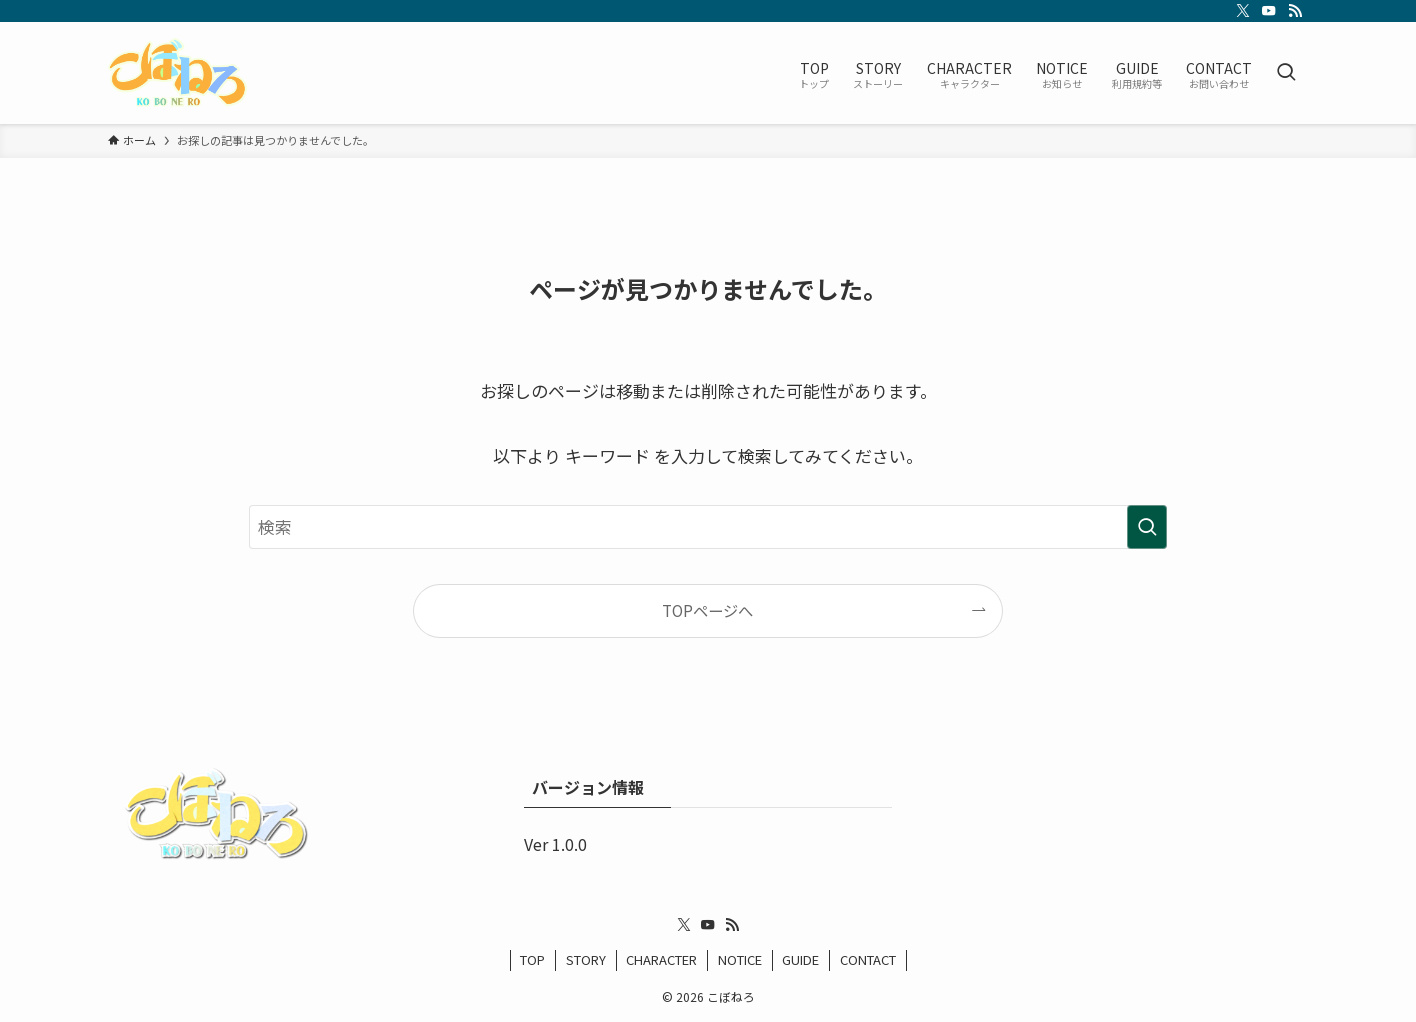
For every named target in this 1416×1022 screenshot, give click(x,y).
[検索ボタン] (1286, 73)
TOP (532, 959)
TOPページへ (707, 610)
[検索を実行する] (1147, 527)
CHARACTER (661, 959)
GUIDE (800, 959)
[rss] (1295, 11)
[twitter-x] (1243, 11)
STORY (586, 959)
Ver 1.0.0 (555, 844)
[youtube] (1269, 11)
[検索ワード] (708, 527)
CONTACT (868, 959)
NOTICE (740, 959)
